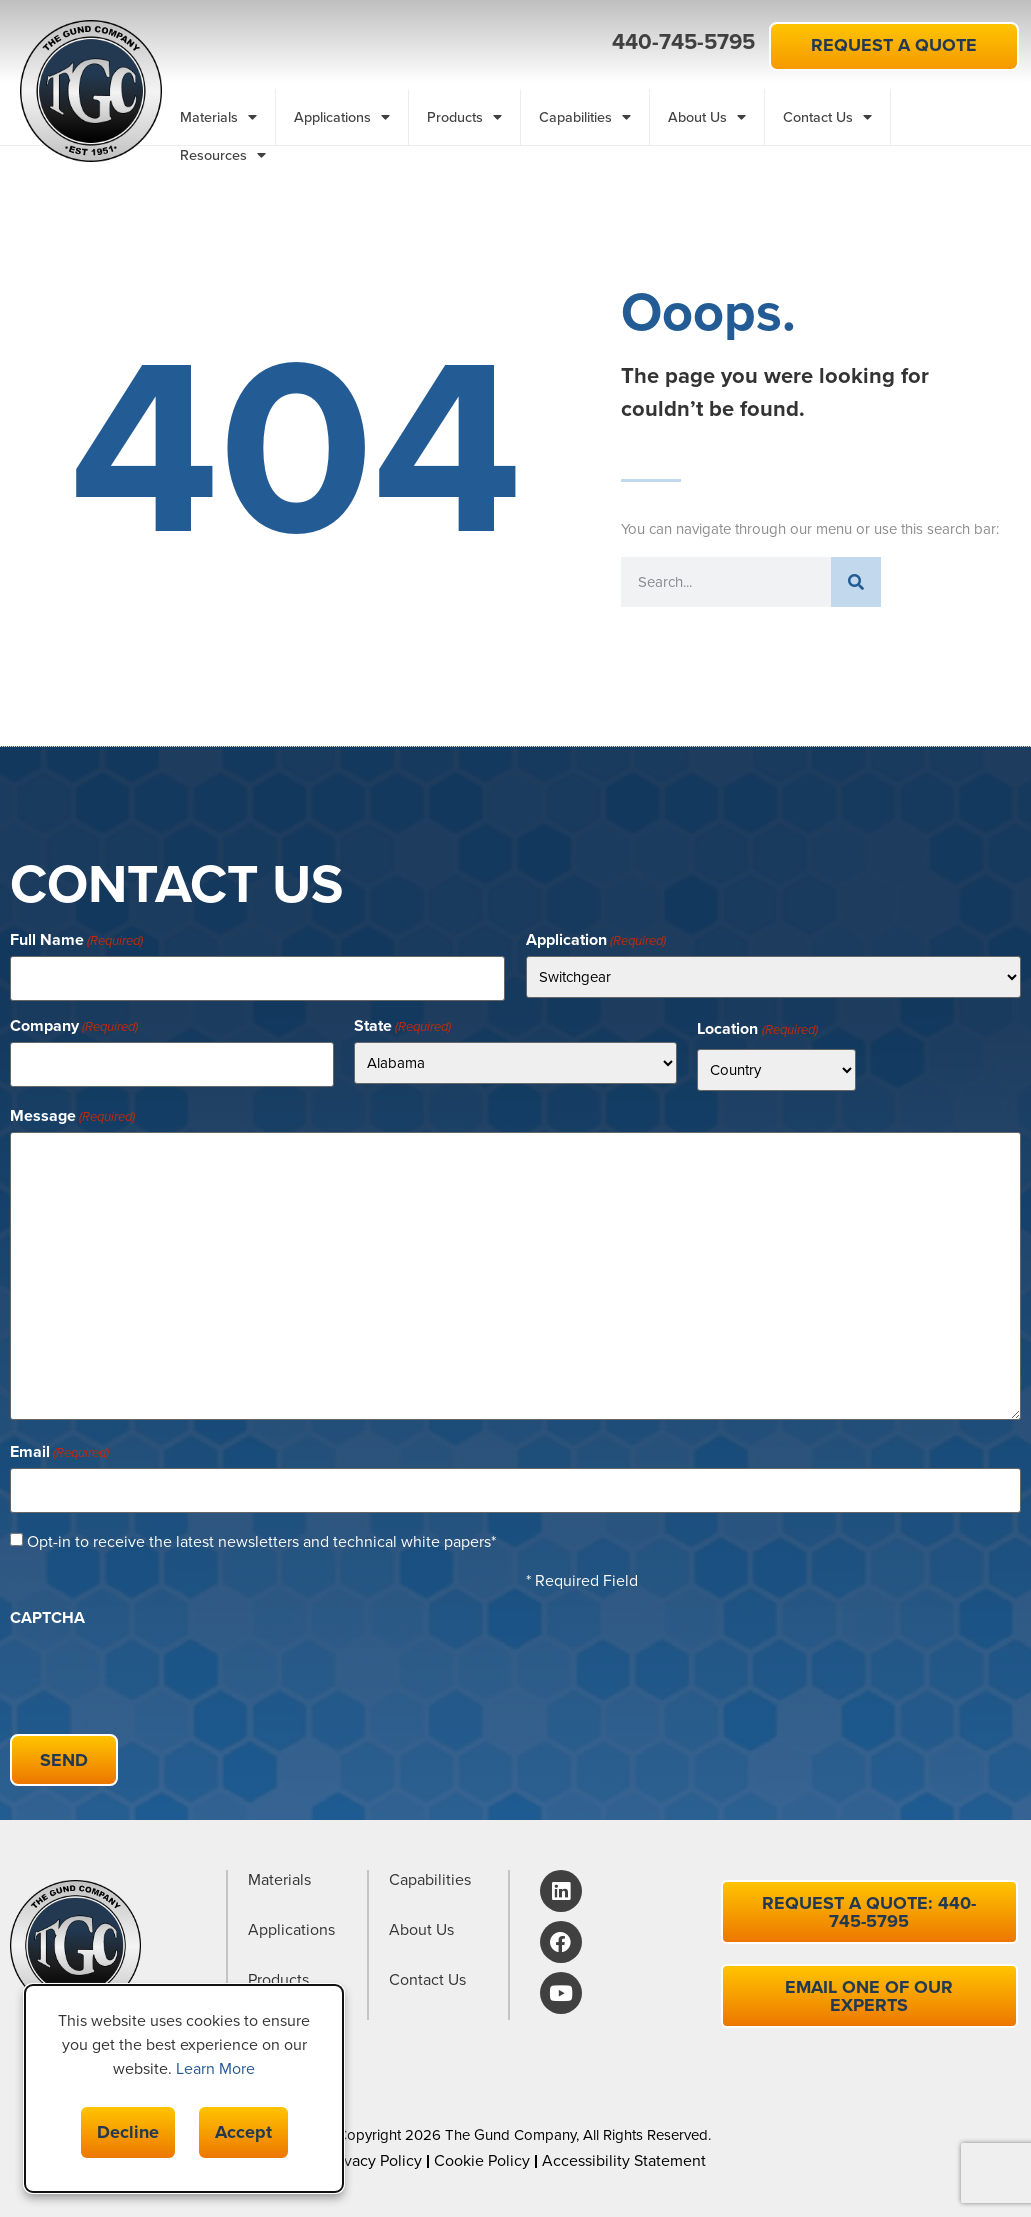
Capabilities (585, 117)
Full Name (76, 940)
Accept (243, 2132)
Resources (223, 155)
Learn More (215, 2068)
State (402, 1023)
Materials (218, 117)
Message (72, 1113)
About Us (707, 117)
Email (59, 1449)
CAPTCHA (47, 1611)
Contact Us (827, 117)
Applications (342, 117)
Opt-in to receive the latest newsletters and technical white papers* (261, 1535)
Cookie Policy (482, 2148)
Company (74, 1023)
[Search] (856, 582)
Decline (128, 2132)
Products (464, 117)
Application (596, 940)
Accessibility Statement (624, 2148)
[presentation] (162, 1666)
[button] (576, 43)
